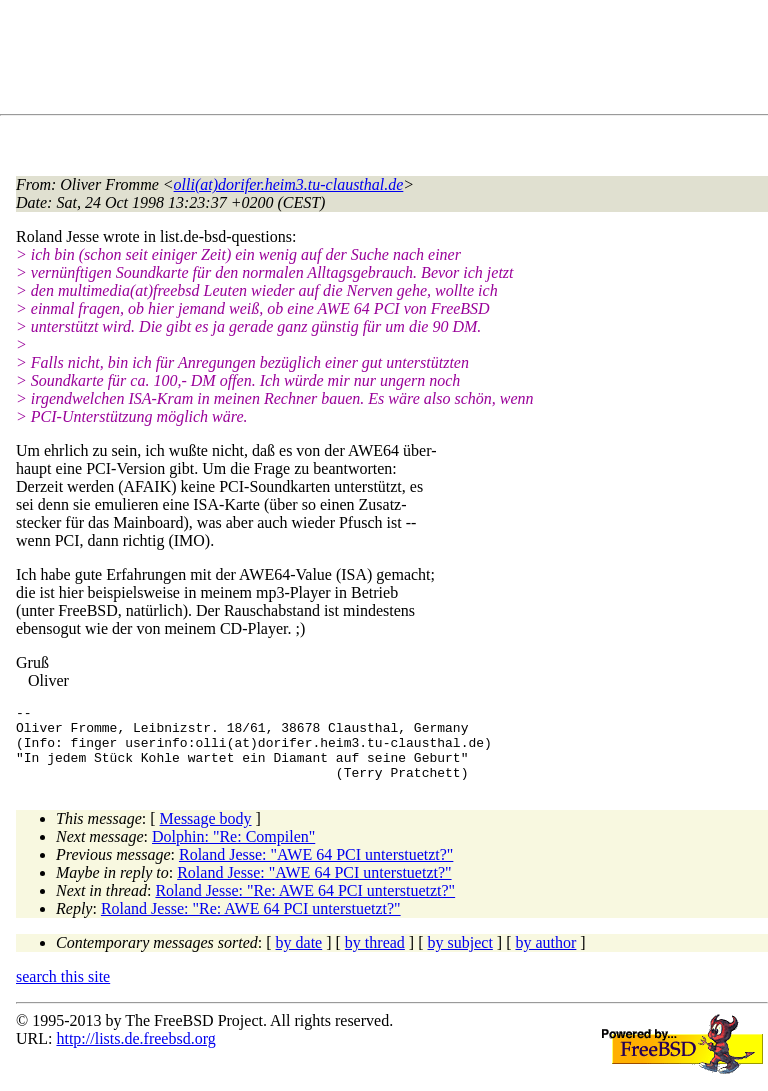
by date (299, 957)
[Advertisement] (380, 61)
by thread (375, 957)
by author (545, 957)
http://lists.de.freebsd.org (135, 1053)
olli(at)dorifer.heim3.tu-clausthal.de (289, 184)
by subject (460, 957)
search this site (63, 991)
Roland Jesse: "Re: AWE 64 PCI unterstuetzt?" (305, 905)
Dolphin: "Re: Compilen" (233, 851)
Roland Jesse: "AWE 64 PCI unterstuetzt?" (316, 869)
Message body (206, 833)
